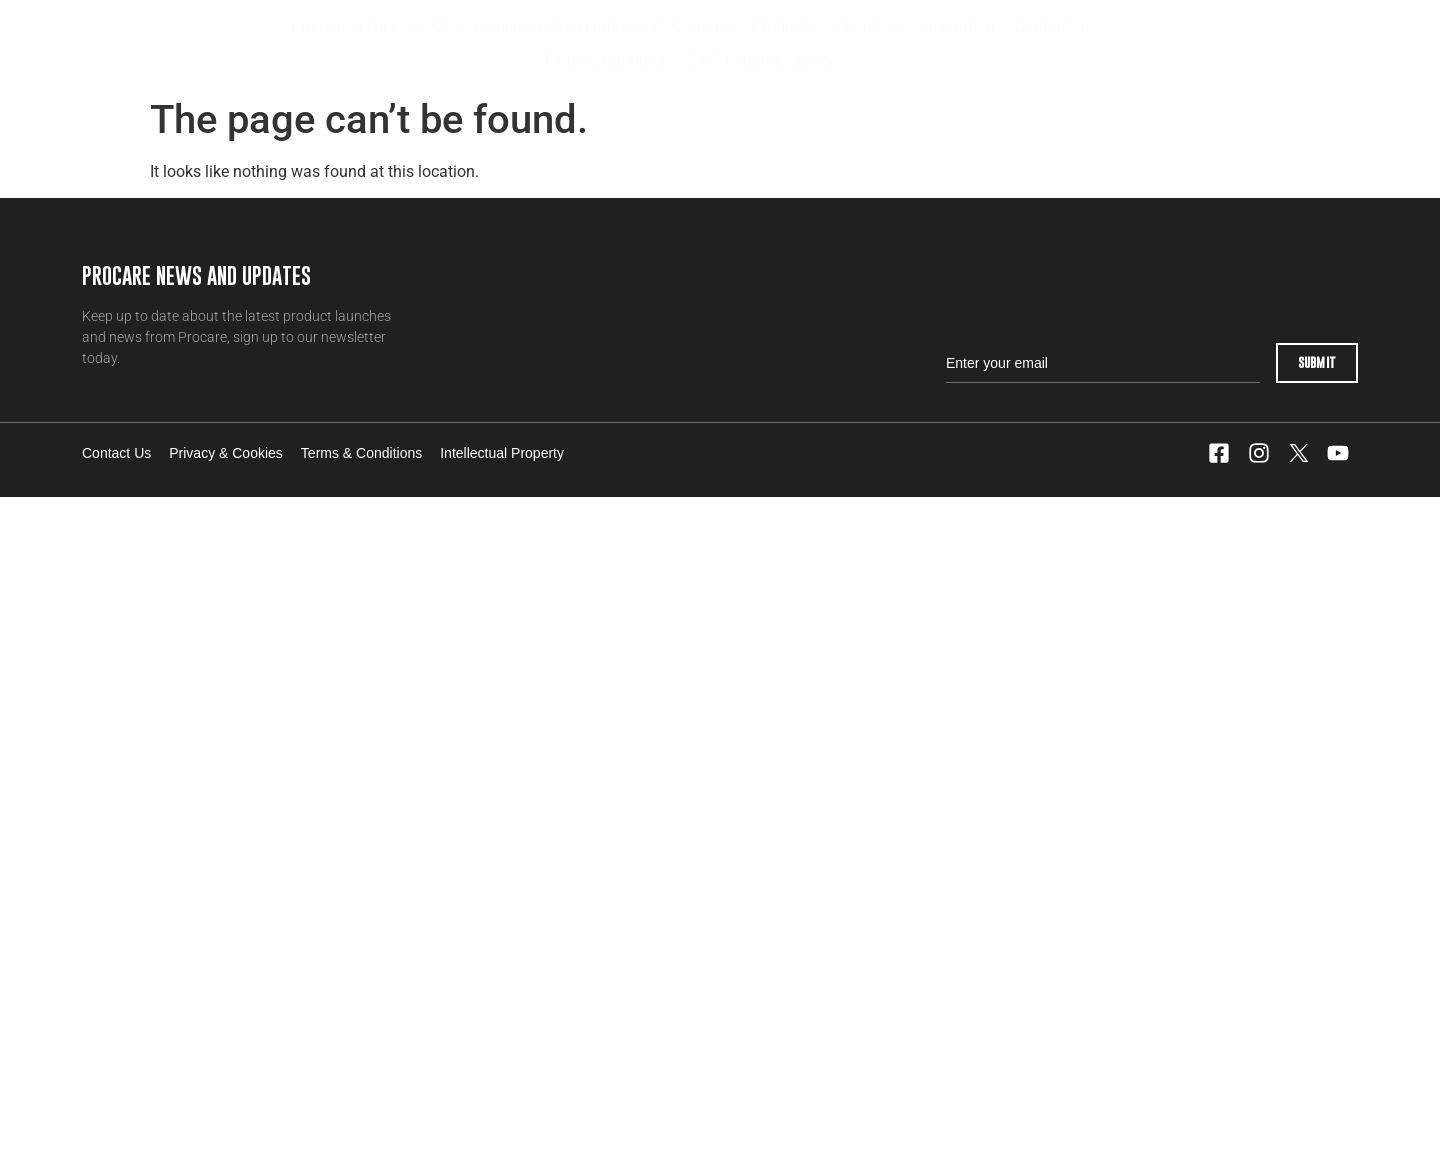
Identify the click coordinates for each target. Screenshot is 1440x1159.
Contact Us (116, 453)
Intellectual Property (502, 453)
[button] (783, 27)
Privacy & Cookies (226, 453)
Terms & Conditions (361, 453)
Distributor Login (1217, 43)
